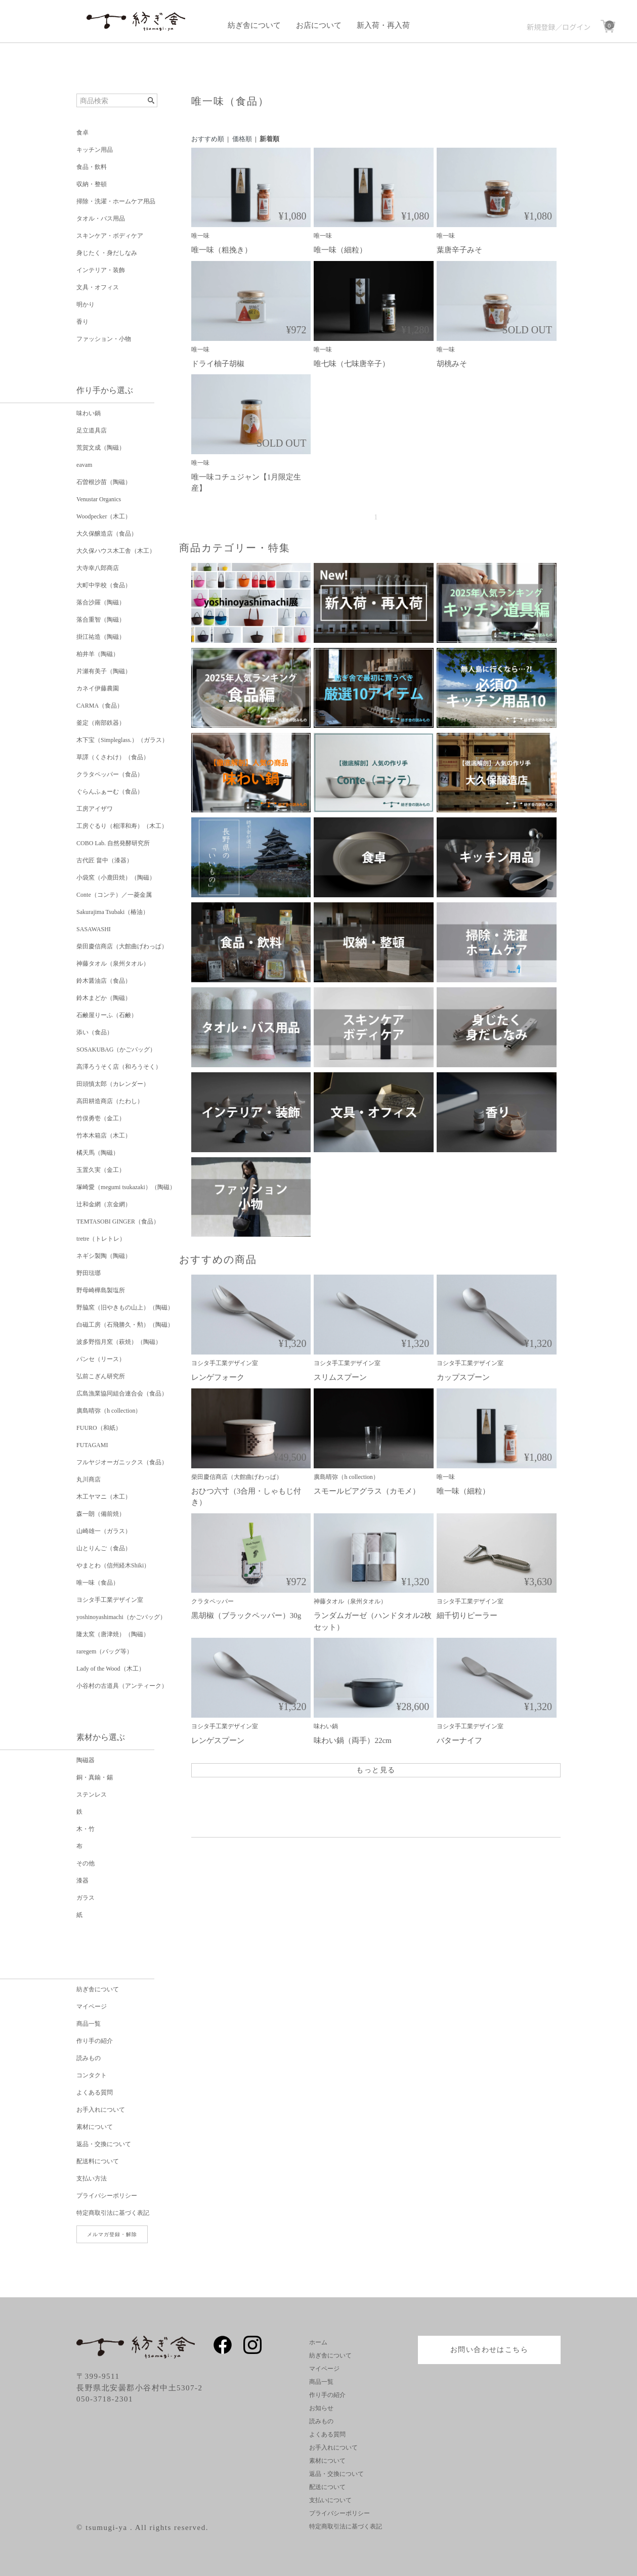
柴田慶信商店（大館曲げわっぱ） (121, 946)
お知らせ (321, 2408)
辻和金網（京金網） (103, 1204)
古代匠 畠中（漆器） (104, 860)
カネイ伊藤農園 (97, 688)
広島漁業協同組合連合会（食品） (121, 1393)
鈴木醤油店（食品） (103, 980)
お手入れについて (100, 2109)
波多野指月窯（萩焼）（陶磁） (118, 1341)
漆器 (82, 1880)
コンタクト (91, 2075)
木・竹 (85, 1828)
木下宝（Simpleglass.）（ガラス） (122, 740)
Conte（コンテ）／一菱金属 (114, 894)
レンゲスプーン (217, 1740)
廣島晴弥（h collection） (108, 1410)
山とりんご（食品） (103, 1548)
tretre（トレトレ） (100, 1238)
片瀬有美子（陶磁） (103, 671)
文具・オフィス (97, 287)
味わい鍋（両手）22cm (352, 1740)
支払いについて (330, 2500)
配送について (327, 2487)
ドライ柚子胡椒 (217, 364)
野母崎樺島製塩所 (100, 1290)
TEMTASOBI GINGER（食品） (117, 1221)
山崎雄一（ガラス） (103, 1531)
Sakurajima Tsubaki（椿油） (112, 911)
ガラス (85, 1897)
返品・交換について (103, 2144)
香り (82, 321)
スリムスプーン (340, 1377)
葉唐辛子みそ (459, 250)
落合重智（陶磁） (100, 619)
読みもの (88, 2058)
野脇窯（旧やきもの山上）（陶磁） (125, 1307)
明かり (85, 304)
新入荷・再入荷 (383, 25)
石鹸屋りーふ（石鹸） (106, 1015)
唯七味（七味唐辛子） (352, 364)
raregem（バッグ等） (104, 1651)
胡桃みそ (452, 364)
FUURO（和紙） (98, 1427)
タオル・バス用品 (100, 218)
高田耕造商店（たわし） (109, 1101)
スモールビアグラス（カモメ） (367, 1491)
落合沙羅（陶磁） (100, 602)
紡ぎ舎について (254, 25)
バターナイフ (459, 1740)
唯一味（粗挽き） (221, 250)
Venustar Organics (98, 499)
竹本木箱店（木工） (103, 1135)
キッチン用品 (94, 149)
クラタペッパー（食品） (109, 774)
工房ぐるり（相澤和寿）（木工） (121, 825)
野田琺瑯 (88, 1273)
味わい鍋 (88, 413)
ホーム (318, 2342)
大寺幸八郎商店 (97, 568)
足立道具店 (91, 430)
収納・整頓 (91, 184)
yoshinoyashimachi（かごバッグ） (121, 1617)
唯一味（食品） (97, 1582)
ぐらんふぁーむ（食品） (109, 791)
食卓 (82, 132)
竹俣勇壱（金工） (100, 1118)
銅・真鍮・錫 (94, 1777)
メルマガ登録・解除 (112, 2234)
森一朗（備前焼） (100, 1513)
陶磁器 (85, 1760)
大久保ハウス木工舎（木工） (115, 550)
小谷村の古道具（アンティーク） (121, 1685)
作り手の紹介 (94, 2040)
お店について (319, 25)
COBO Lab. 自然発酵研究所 (113, 843)
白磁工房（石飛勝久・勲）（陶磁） (125, 1324)
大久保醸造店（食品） (106, 533)
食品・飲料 (91, 166)
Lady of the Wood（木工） (110, 1668)
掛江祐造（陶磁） (100, 636)
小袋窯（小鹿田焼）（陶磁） (115, 877)
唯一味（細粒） (340, 250)
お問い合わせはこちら (489, 2349)
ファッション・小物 (103, 338)
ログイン (576, 27)
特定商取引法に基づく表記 (112, 2212)
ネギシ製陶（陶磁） (103, 1255)
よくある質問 (94, 2092)
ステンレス (91, 1794)
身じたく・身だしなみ (106, 252)
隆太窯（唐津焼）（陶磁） (112, 1634)
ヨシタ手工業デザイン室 (109, 1599)
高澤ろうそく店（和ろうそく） (118, 1066)
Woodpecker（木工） (103, 516)
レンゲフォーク (217, 1377)
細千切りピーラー (467, 1615)
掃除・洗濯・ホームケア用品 (115, 201)
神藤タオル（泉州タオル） (112, 963)
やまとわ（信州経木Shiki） (113, 1565)
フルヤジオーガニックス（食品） (121, 1462)
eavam (84, 464)
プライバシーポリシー (106, 2195)
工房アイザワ (94, 808)
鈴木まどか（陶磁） (103, 997)
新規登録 (541, 27)
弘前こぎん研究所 (100, 1376)
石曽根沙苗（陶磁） (103, 482)
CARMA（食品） (99, 705)
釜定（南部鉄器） (100, 722)
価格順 (242, 139)
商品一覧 (88, 2023)
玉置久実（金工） (100, 1169)
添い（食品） (94, 1032)
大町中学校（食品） (103, 585)
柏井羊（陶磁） (97, 654)
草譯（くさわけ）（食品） (112, 757)
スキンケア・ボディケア (109, 235)
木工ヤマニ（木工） (103, 1496)
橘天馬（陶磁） (97, 1152)
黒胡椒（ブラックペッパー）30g (246, 1615)
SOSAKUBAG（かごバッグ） (116, 1049)
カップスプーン (463, 1377)
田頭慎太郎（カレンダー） (112, 1083)
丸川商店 (88, 1479)
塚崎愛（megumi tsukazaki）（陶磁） (126, 1187)
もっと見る (375, 1770)
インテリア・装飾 (100, 270)
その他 (85, 1863)
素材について (94, 2126)
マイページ (91, 2006)
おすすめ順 (207, 139)
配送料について (97, 2161)
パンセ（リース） (100, 1359)
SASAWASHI (93, 929)
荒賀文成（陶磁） (100, 447)
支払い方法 (91, 2178)
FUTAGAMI (92, 1445)
